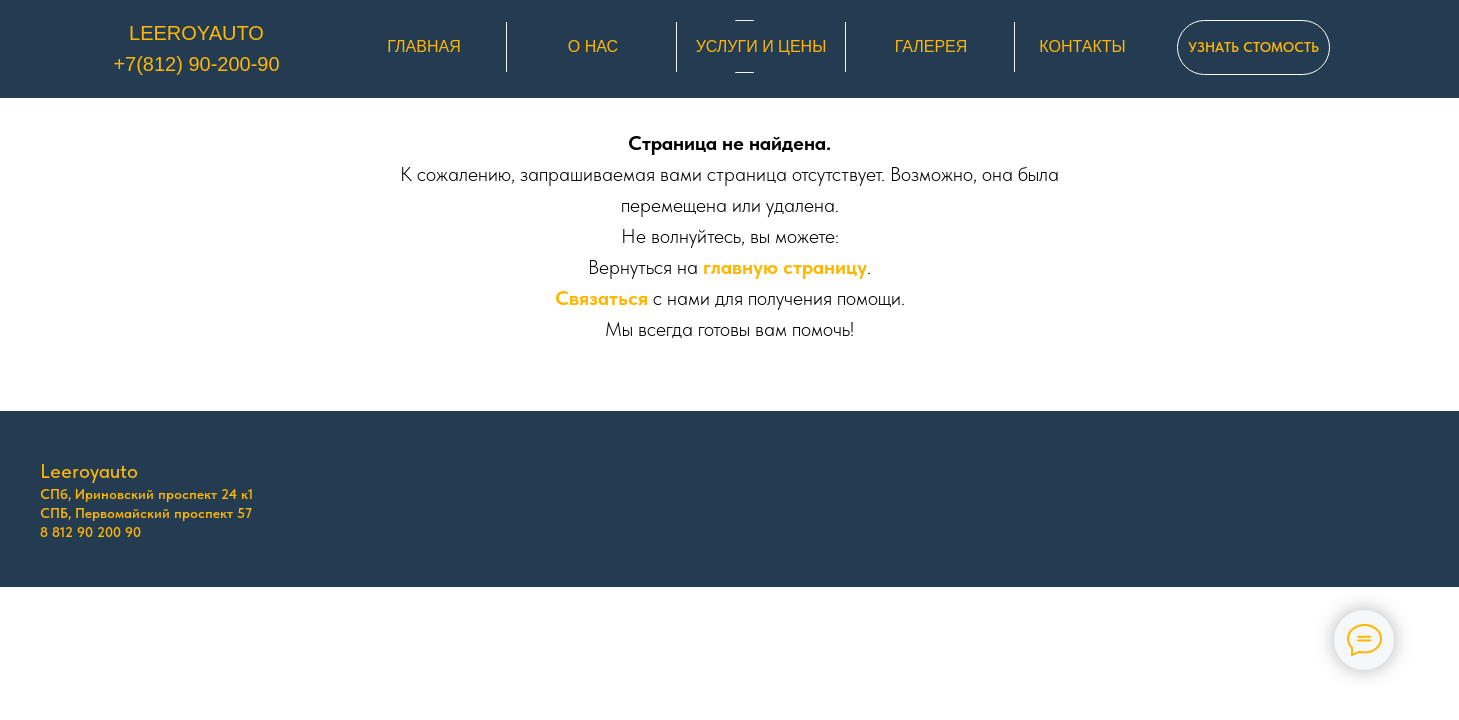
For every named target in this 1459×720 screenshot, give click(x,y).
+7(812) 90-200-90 (196, 64)
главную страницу (785, 267)
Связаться (601, 298)
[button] (1253, 47)
